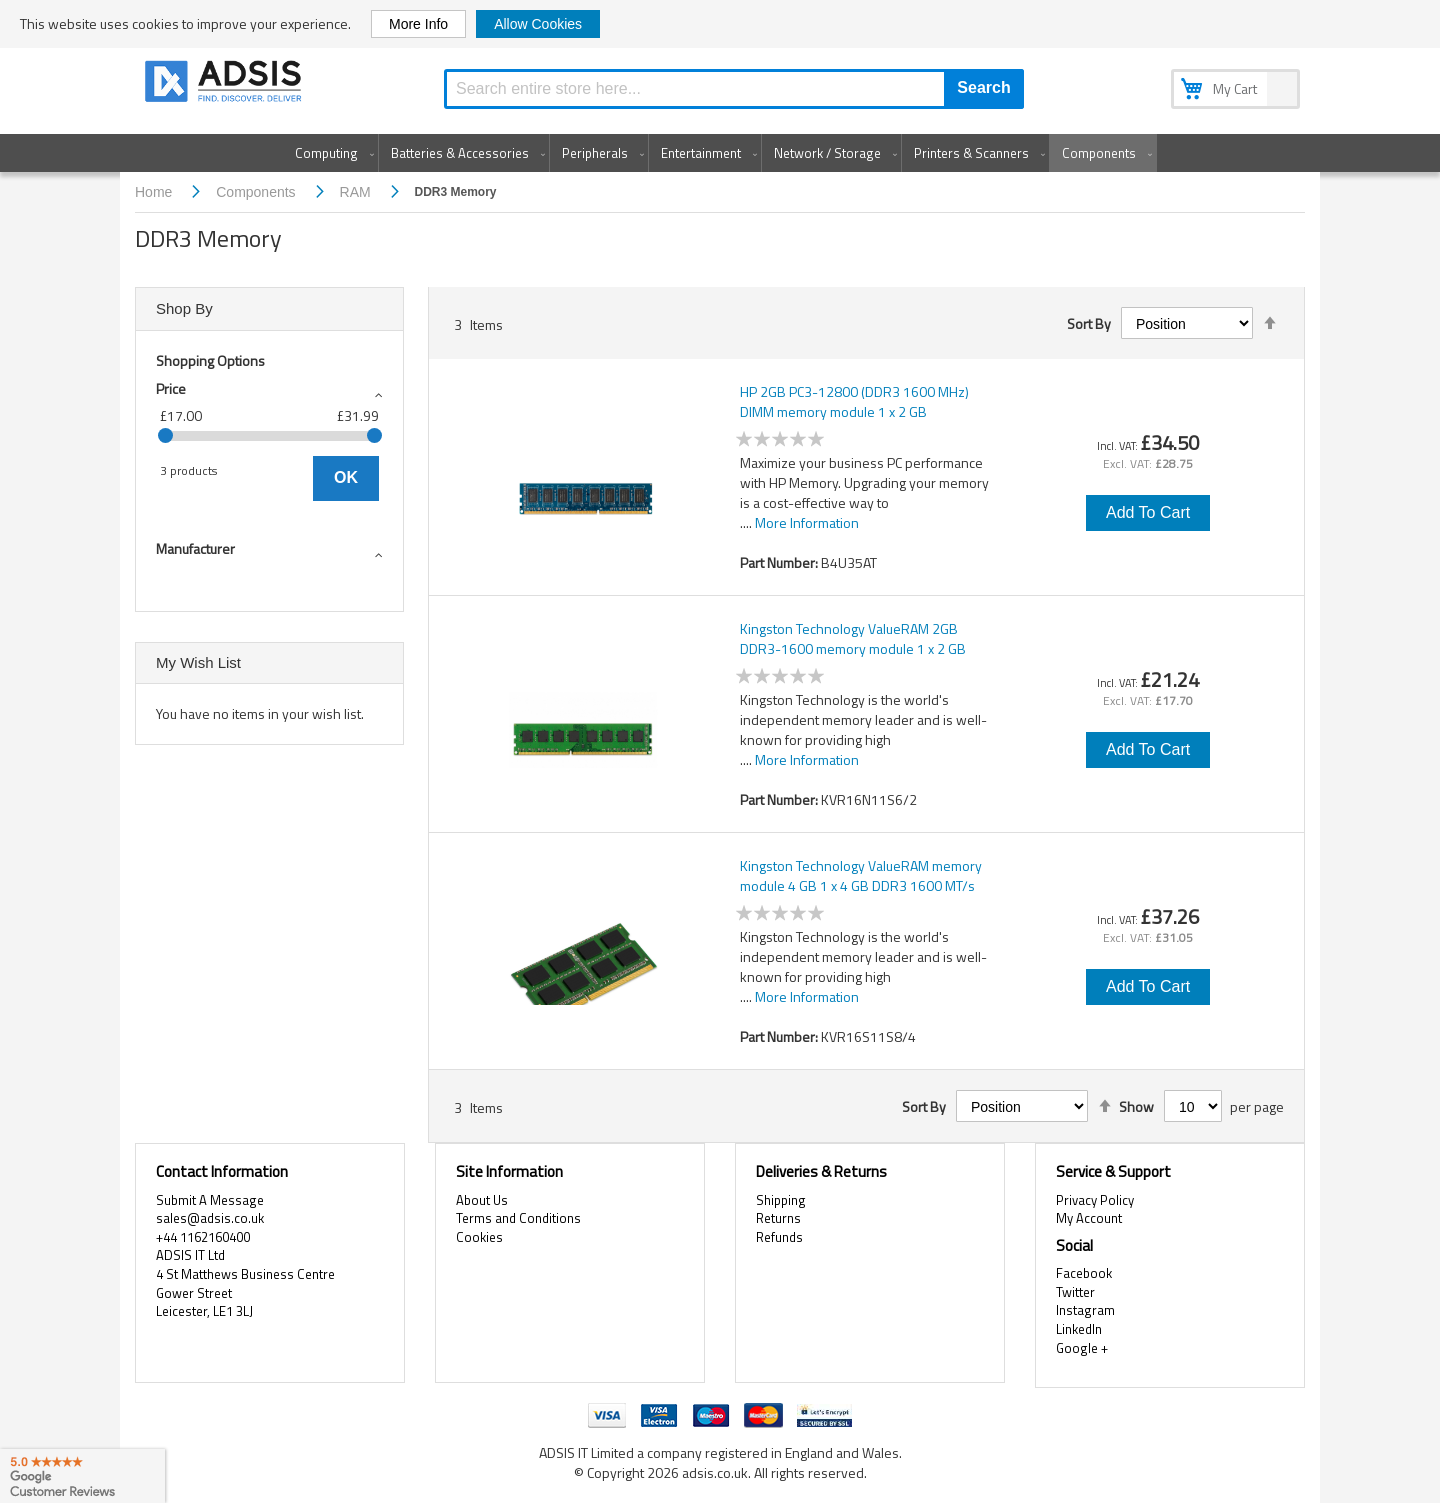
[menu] (720, 153)
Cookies (479, 1237)
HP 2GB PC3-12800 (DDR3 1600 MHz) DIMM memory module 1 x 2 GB (854, 402)
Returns (778, 1218)
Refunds (779, 1237)
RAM (357, 192)
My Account (1028, 18)
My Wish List (1108, 18)
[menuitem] (330, 153)
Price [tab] (171, 388)
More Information (807, 522)
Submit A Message (210, 1200)
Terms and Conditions (518, 1218)
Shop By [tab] (184, 308)
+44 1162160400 (203, 1237)
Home (155, 192)
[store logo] (225, 84)
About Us (482, 1200)
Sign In (1174, 18)
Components (257, 192)
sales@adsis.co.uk (210, 1218)
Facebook (1084, 1273)
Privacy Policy (1095, 1200)
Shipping (781, 1200)
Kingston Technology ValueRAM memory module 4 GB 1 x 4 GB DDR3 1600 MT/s (861, 876)
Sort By (1089, 324)
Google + (1082, 1348)
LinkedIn (1079, 1329)
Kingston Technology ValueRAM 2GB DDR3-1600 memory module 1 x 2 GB (853, 639)
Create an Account (1256, 18)
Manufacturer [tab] (195, 548)
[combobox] (734, 89)
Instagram (1085, 1310)
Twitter (1075, 1292)
